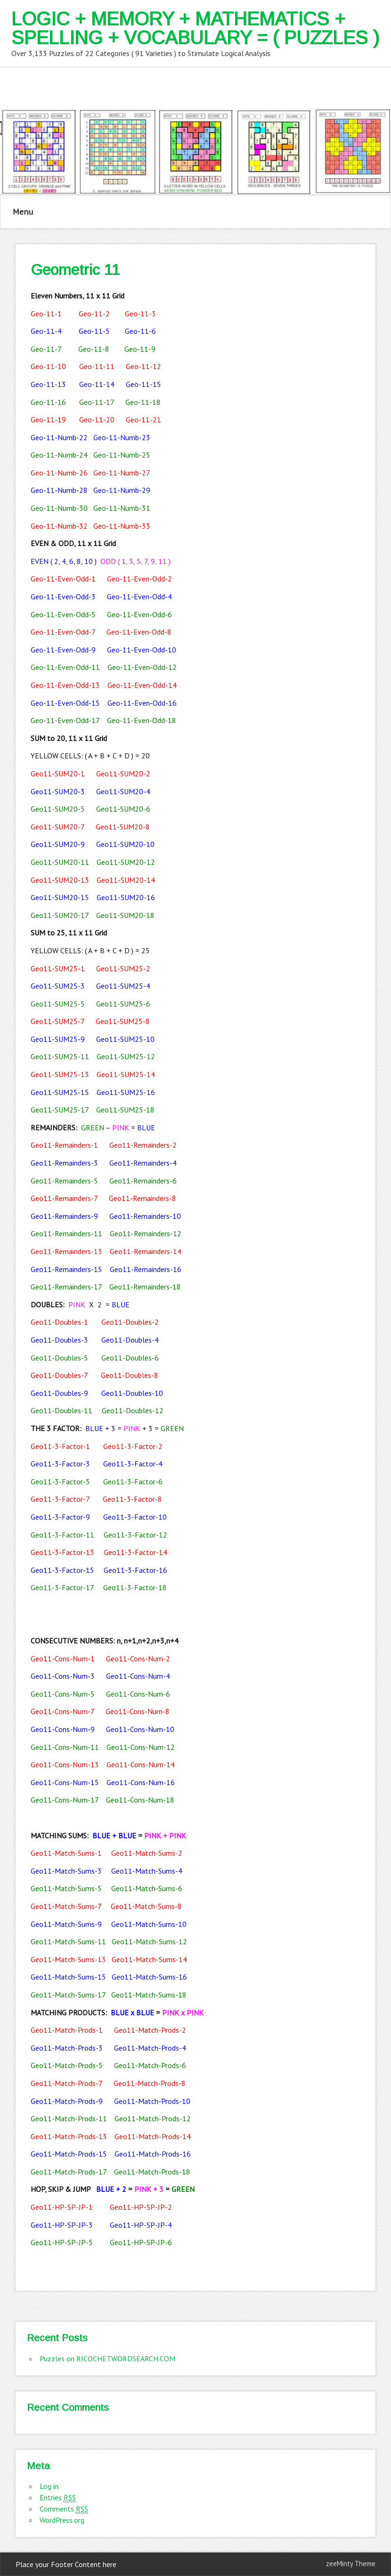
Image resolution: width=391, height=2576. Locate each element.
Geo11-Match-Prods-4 (150, 2048)
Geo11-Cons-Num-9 (63, 1729)
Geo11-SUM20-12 (126, 862)
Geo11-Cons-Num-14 (140, 1764)
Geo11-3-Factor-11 (62, 1534)
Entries (58, 2498)
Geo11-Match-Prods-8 (150, 2083)
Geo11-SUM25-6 (123, 1003)
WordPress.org (62, 2520)
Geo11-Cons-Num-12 (140, 1747)
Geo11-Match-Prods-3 (67, 2048)
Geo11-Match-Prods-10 (152, 2101)
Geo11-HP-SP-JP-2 (141, 2207)
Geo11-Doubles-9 (59, 1393)
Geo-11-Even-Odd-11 (65, 667)
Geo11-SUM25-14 (126, 1074)
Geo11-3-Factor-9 (60, 1516)
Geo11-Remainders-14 (145, 1251)
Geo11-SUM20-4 (123, 791)
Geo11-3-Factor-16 (135, 1570)
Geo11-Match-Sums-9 (66, 1924)
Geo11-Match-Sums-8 (146, 1906)
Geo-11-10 (48, 366)
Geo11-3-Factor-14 (135, 1552)
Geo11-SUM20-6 (123, 808)
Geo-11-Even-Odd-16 (142, 703)
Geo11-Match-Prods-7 (66, 2083)
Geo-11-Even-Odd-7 (63, 631)
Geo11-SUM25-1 (58, 968)
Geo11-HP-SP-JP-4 (141, 2225)
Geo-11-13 (48, 384)
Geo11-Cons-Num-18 (140, 1799)
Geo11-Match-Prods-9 (67, 2101)
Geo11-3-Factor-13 (62, 1552)
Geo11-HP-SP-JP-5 (62, 2242)
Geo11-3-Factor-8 (132, 1499)
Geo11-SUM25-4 (123, 985)
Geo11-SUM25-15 (60, 1092)
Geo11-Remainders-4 (143, 1162)
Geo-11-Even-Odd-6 (139, 614)
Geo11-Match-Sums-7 (66, 1906)
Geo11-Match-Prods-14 (152, 2136)
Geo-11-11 (96, 366)
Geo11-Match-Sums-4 (146, 1871)
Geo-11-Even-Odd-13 (65, 685)
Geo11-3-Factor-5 (60, 1481)
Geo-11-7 (46, 349)
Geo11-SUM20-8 (123, 826)
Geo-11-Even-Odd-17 (65, 720)
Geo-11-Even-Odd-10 (141, 649)
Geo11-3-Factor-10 (135, 1516)
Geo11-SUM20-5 (58, 808)
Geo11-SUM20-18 (125, 915)
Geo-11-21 (143, 419)
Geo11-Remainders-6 (143, 1180)
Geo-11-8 (93, 349)
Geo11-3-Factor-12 (135, 1534)
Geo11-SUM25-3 (58, 985)
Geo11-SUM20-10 (125, 844)
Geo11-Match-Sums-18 (149, 1994)
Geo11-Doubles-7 (59, 1375)
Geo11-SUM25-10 (125, 1039)
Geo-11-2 (94, 313)
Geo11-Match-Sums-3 (66, 1871)
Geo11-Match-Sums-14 (149, 1959)
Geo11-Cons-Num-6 (138, 1694)
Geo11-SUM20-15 (60, 897)
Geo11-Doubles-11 (61, 1410)
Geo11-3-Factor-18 (135, 1587)
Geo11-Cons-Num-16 (140, 1782)
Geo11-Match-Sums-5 (66, 1888)
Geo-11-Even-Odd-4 (139, 596)
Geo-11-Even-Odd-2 (139, 578)
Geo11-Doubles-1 (59, 1322)
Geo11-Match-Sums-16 (149, 1976)
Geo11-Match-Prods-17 (68, 2171)
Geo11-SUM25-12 (126, 1056)
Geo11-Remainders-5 (64, 1180)
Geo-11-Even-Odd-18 (141, 720)
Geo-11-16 (48, 402)
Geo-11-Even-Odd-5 (63, 614)
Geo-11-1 (46, 313)
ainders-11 (85, 1233)
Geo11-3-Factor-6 (133, 1481)
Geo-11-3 (140, 313)
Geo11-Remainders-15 (66, 1269)
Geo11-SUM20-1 (58, 773)
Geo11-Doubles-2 (130, 1322)
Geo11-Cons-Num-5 (63, 1694)
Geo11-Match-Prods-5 (67, 2065)
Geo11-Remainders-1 (64, 1145)
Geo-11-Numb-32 (59, 526)
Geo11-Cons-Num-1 (63, 1658)
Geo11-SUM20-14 (126, 880)
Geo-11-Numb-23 (121, 437)
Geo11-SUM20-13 (60, 880)
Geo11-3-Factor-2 (133, 1446)
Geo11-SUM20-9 (58, 844)
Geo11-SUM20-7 (57, 826)
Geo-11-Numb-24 (59, 454)
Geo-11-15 (143, 384)
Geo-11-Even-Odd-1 (63, 578)
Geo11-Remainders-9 (64, 1216)
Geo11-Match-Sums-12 (149, 1941)
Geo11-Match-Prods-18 (152, 2171)
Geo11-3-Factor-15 (62, 1570)
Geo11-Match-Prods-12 (152, 2118)
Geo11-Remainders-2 (143, 1145)
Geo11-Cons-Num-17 (64, 1799)
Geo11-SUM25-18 (125, 1109)
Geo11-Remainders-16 (145, 1269)
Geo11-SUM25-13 (60, 1074)
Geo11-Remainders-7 (64, 1198)
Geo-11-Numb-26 (59, 472)
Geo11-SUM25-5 (58, 1003)
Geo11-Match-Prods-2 (150, 2030)
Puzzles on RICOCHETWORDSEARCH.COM (107, 2358)
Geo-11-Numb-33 (121, 526)
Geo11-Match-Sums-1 (66, 1853)
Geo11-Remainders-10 (145, 1216)
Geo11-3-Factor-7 (60, 1499)
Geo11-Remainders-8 (142, 1198)
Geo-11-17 (96, 402)
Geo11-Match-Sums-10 (149, 1924)
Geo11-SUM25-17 (60, 1109)
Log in (49, 2486)
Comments (64, 2509)
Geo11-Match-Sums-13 (68, 1959)
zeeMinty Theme (350, 2563)
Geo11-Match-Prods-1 (67, 2030)
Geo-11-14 (96, 384)
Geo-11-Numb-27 (121, 472)
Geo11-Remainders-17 (66, 1286)
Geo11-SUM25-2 (123, 968)
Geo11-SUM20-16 (126, 897)
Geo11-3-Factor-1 (60, 1446)
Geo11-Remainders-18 (145, 1286)
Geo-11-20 (96, 419)
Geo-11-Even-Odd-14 (142, 685)
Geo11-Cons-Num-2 (138, 1658)
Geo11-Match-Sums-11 (68, 1941)
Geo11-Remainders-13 (66, 1251)
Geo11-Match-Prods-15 (69, 2153)
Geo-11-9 (139, 349)
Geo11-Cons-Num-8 (138, 1711)
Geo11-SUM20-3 (58, 791)
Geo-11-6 (140, 331)
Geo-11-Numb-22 (59, 437)
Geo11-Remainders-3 (64, 1162)
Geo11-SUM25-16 (126, 1092)
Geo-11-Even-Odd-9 (63, 649)
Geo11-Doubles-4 (130, 1339)
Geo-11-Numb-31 (121, 508)
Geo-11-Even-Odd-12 (142, 667)
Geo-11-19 (48, 419)
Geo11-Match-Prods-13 (69, 2136)
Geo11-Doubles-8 (129, 1375)
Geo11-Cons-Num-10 (140, 1729)
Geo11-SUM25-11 (60, 1056)
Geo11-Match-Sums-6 (146, 1888)
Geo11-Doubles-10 (132, 1393)
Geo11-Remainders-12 (145, 1233)
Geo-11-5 (94, 331)
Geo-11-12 (143, 366)
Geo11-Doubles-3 (59, 1339)
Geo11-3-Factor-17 (62, 1587)
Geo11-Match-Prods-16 (152, 2153)
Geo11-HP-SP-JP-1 (62, 2207)
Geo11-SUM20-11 (60, 862)
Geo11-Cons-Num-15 (65, 1782)
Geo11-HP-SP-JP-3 (62, 2225)
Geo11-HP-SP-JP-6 (141, 2242)
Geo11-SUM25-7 (57, 1021)
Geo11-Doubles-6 (130, 1357)
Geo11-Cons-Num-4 (138, 1676)
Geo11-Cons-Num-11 (65, 1747)
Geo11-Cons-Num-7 (62, 1711)
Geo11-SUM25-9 (58, 1039)
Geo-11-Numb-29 (121, 490)
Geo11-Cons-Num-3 (63, 1676)
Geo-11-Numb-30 (59, 508)
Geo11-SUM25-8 (123, 1021)
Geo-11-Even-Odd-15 (65, 703)
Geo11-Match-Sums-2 (146, 1853)
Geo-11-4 (46, 331)
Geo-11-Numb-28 (59, 490)
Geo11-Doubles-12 (132, 1410)
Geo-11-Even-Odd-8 (138, 631)
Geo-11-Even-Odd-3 (63, 596)
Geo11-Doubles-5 (59, 1357)
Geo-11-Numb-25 (121, 454)
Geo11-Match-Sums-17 (68, 1994)
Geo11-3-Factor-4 (133, 1463)
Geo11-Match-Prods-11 (69, 2118)
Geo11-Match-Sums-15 (68, 1976)
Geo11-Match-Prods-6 (150, 2065)
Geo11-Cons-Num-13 (65, 1764)
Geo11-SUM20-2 (123, 773)
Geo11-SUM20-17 (60, 915)
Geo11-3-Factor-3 (60, 1463)
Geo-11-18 (143, 402)
